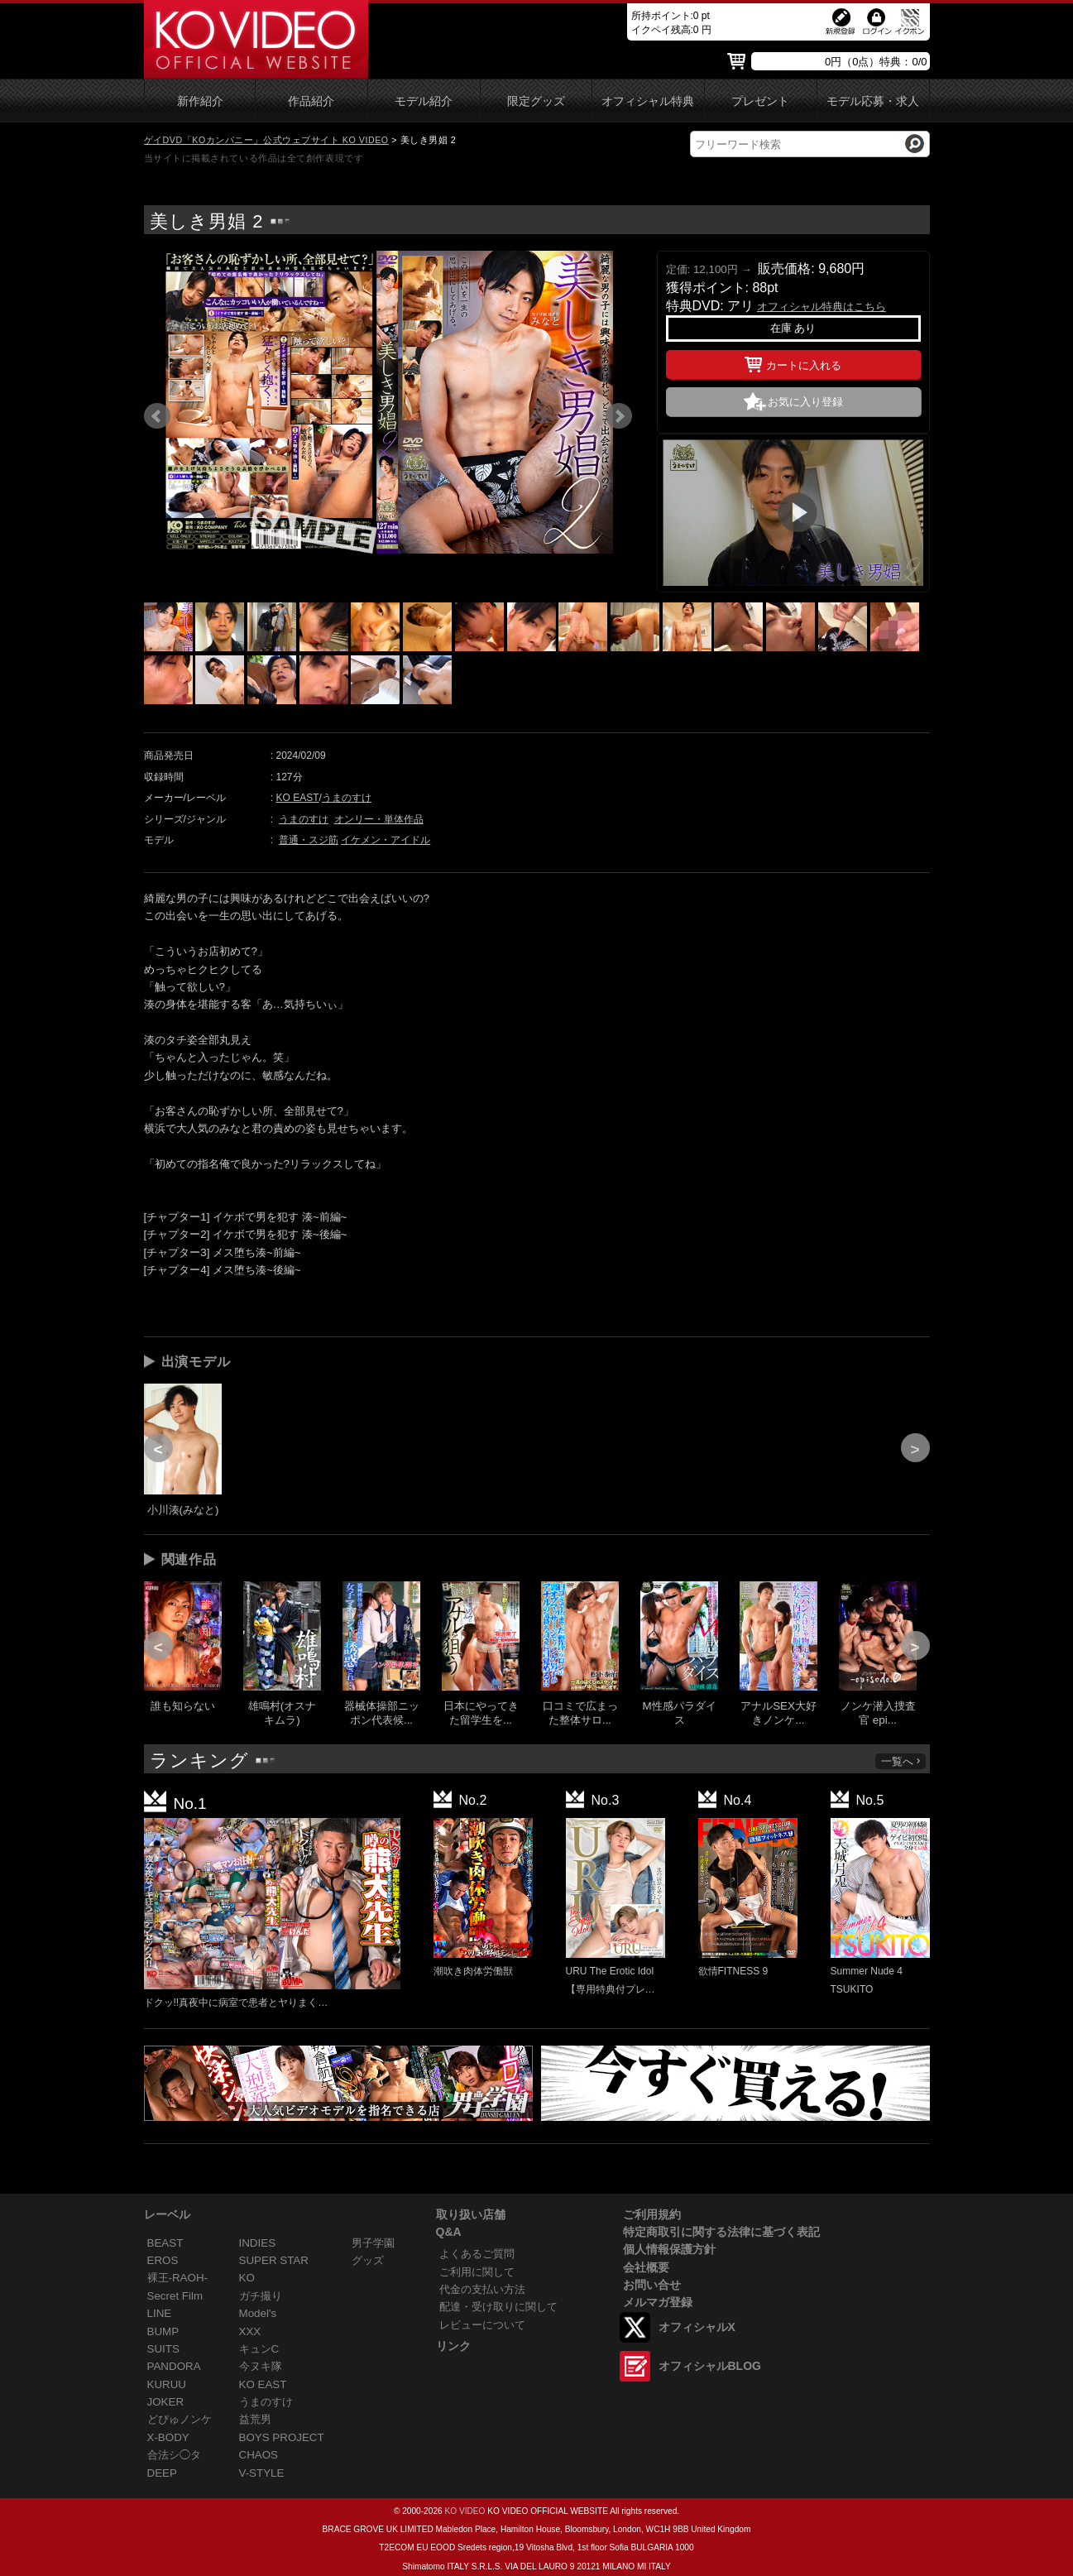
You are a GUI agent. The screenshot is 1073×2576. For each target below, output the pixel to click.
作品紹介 (311, 101)
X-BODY (168, 2437)
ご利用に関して (477, 2272)
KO (247, 2277)
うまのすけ (346, 798)
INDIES (257, 2243)
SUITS (163, 2349)
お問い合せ (652, 2284)
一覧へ (901, 1761)
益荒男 (255, 2419)
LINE (159, 2313)
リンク (453, 2346)
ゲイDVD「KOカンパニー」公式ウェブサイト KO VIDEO (266, 140)
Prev (157, 416)
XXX (250, 2331)
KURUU (167, 2384)
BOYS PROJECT (281, 2437)
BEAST (165, 2243)
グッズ (368, 2260)
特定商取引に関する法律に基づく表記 (721, 2231)
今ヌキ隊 (260, 2366)
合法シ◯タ (174, 2455)
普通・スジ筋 (308, 840)
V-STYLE (262, 2473)
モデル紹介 (424, 101)
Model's (258, 2313)
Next (619, 416)
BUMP (163, 2331)
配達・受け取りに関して (498, 2306)
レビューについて (482, 2325)
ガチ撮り (260, 2296)
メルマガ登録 (657, 2302)
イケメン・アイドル (385, 840)
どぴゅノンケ (179, 2419)
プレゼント (760, 101)
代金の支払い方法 (482, 2289)
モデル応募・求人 (872, 101)
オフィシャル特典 (647, 101)
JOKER (165, 2402)
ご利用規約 (652, 2214)
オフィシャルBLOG (710, 2365)
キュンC (259, 2349)
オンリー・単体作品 (379, 819)
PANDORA (174, 2366)
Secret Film (175, 2296)
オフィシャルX (697, 2327)
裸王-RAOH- (177, 2277)
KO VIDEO (464, 2511)
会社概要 (646, 2267)
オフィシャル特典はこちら (821, 306)
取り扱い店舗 (470, 2214)
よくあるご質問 (477, 2253)
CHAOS (259, 2455)
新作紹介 (200, 101)
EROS (163, 2260)
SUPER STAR (274, 2260)
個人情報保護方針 (669, 2249)
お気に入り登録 (805, 402)
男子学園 (373, 2243)
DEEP (162, 2473)
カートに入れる (793, 362)
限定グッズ (536, 101)
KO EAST (297, 798)
